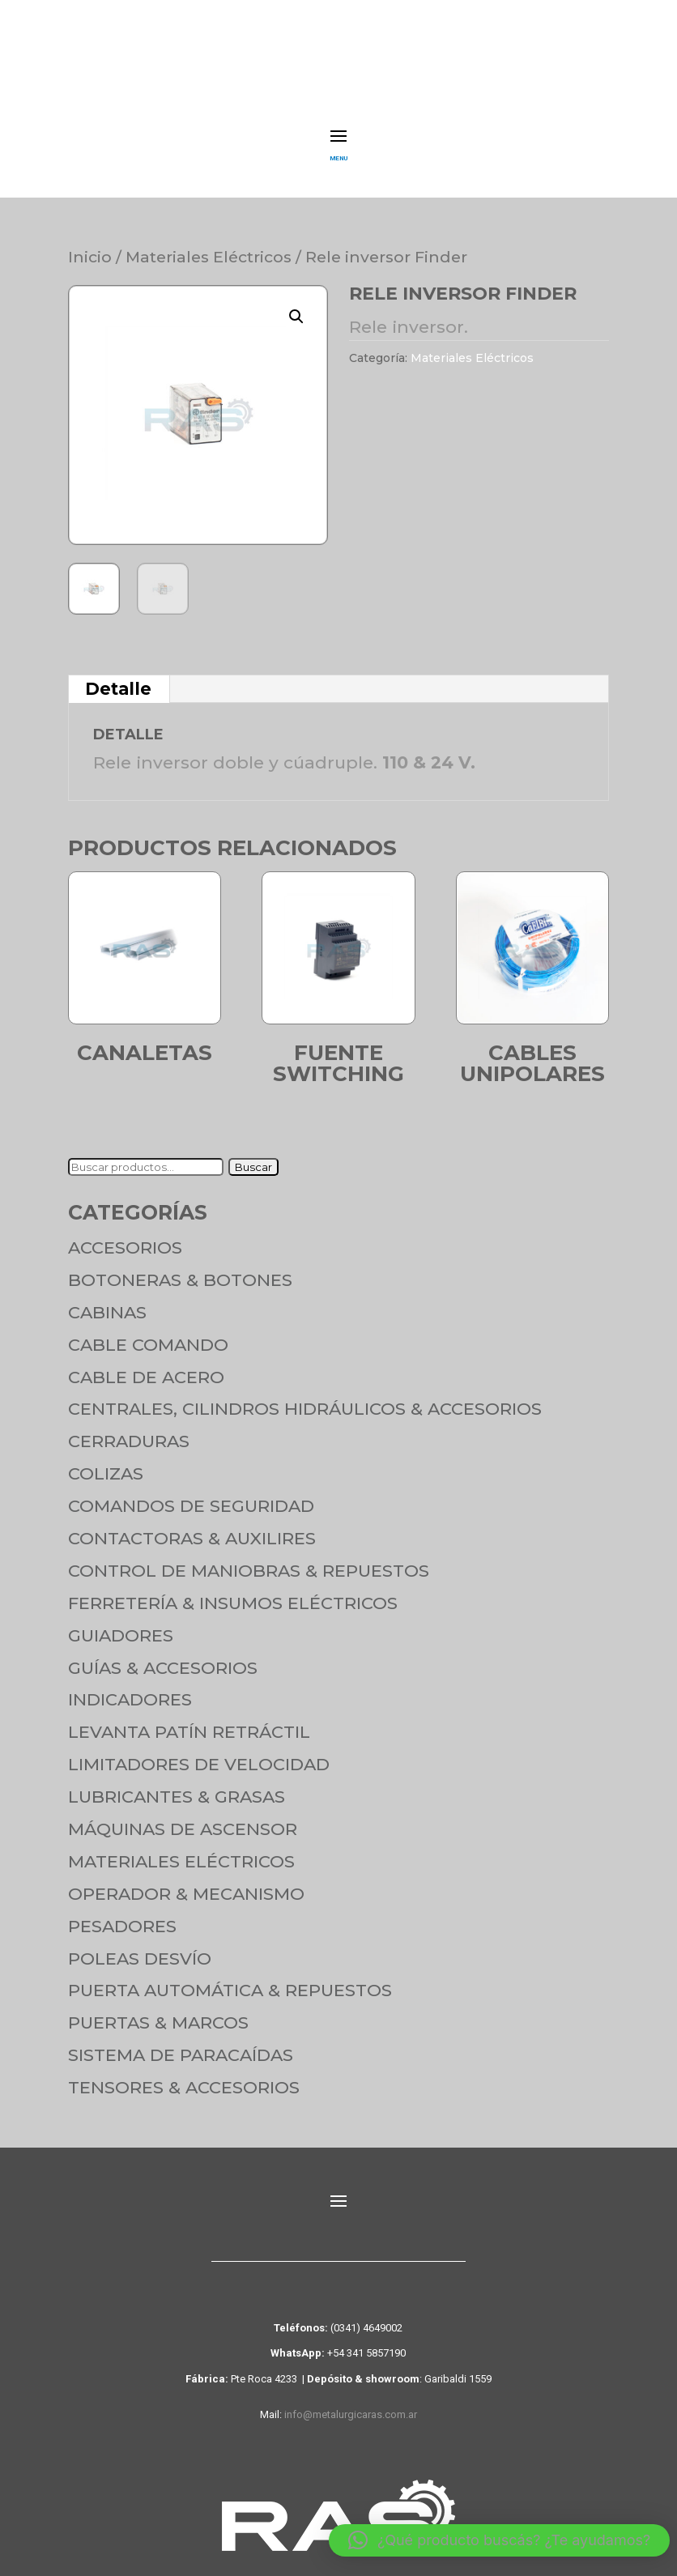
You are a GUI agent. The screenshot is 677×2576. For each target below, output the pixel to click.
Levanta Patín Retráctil (189, 1721)
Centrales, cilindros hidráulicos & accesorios (305, 1398)
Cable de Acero (146, 1366)
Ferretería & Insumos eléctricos (233, 1592)
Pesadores (122, 1915)
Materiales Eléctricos (209, 246)
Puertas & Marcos (158, 2012)
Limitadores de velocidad (199, 1754)
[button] (296, 306)
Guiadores (120, 1625)
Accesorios (125, 1237)
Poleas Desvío (139, 1948)
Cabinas (107, 1302)
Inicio (90, 246)
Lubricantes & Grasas (176, 1786)
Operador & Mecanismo (186, 1883)
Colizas (105, 1463)
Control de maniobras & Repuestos (248, 1560)
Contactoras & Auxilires (192, 1528)
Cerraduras (128, 1430)
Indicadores (130, 1689)
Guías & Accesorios (163, 1657)
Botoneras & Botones (180, 1269)
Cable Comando (148, 1334)
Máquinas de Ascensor (182, 1818)
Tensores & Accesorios (184, 2077)
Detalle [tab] (118, 678)
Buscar (253, 1156)
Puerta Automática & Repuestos (230, 1979)
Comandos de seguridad (191, 1495)
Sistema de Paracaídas (180, 2044)
